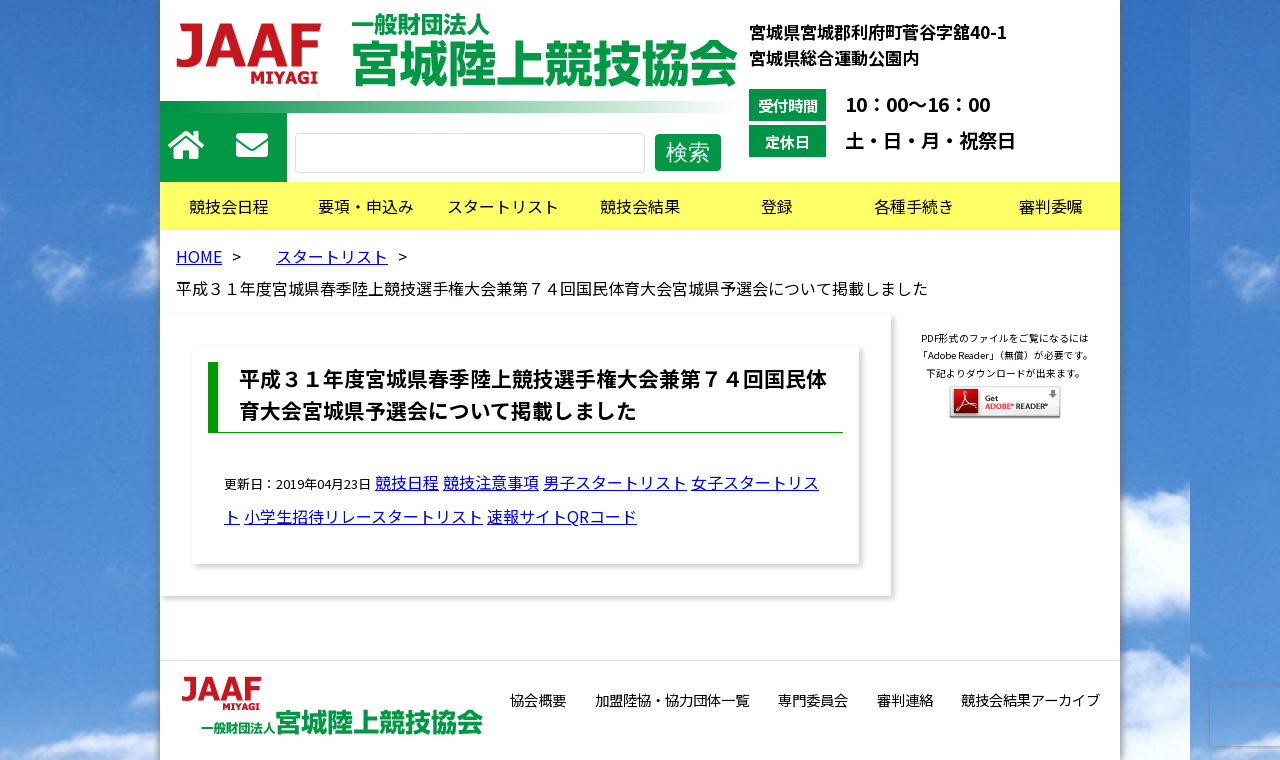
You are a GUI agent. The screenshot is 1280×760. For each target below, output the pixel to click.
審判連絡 (905, 699)
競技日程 (407, 482)
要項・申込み (366, 206)
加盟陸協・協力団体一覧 (672, 699)
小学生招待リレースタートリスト (363, 516)
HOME (199, 256)
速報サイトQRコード (562, 516)
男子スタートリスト (615, 482)
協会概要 (538, 699)
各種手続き (914, 206)
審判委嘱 (1051, 206)
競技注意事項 (491, 482)
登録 (777, 206)
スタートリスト (503, 206)
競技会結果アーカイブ (1030, 699)
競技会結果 (640, 206)
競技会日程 (229, 206)
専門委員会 (813, 699)
